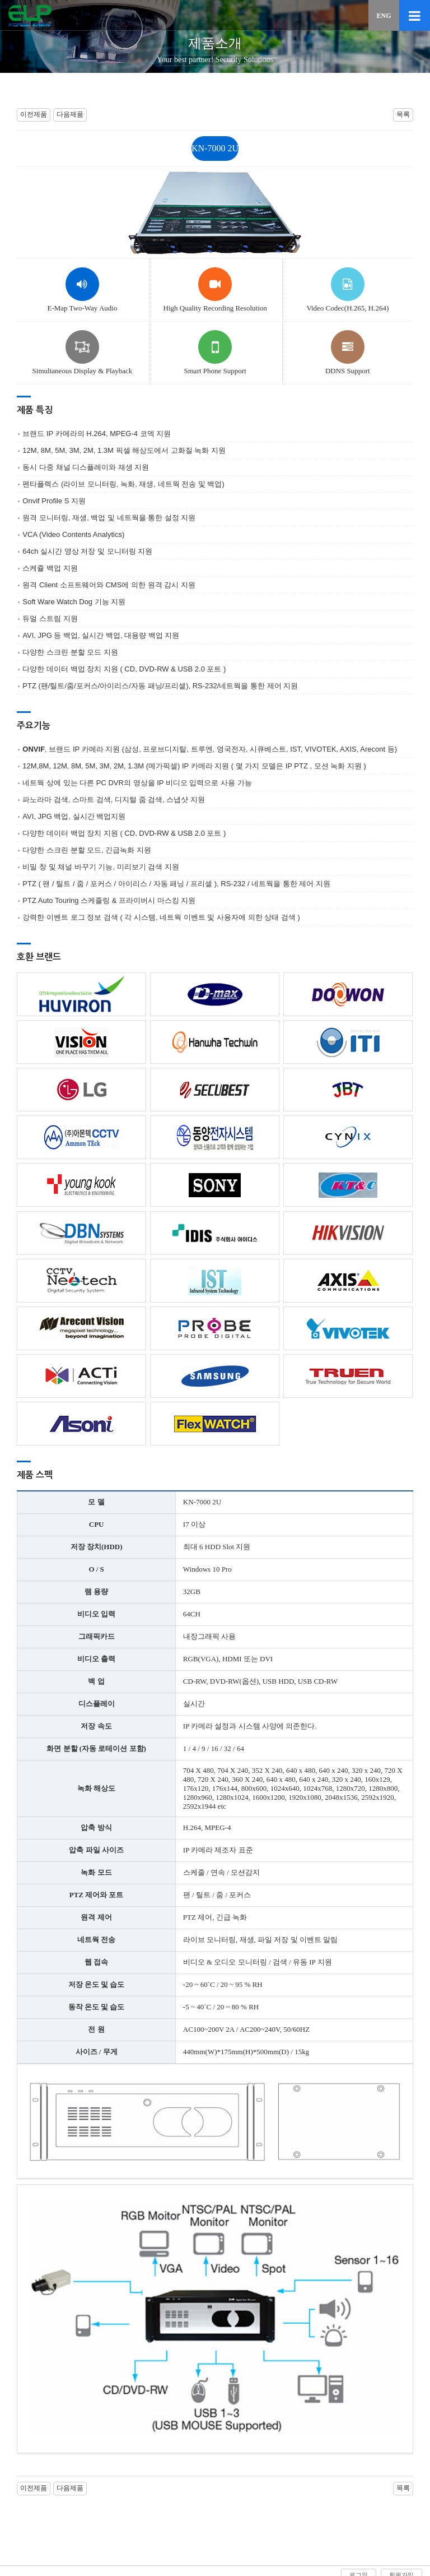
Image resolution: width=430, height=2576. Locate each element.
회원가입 (401, 2512)
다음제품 (70, 114)
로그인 (358, 2512)
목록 (403, 114)
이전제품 (33, 114)
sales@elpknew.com (338, 2554)
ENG (383, 16)
